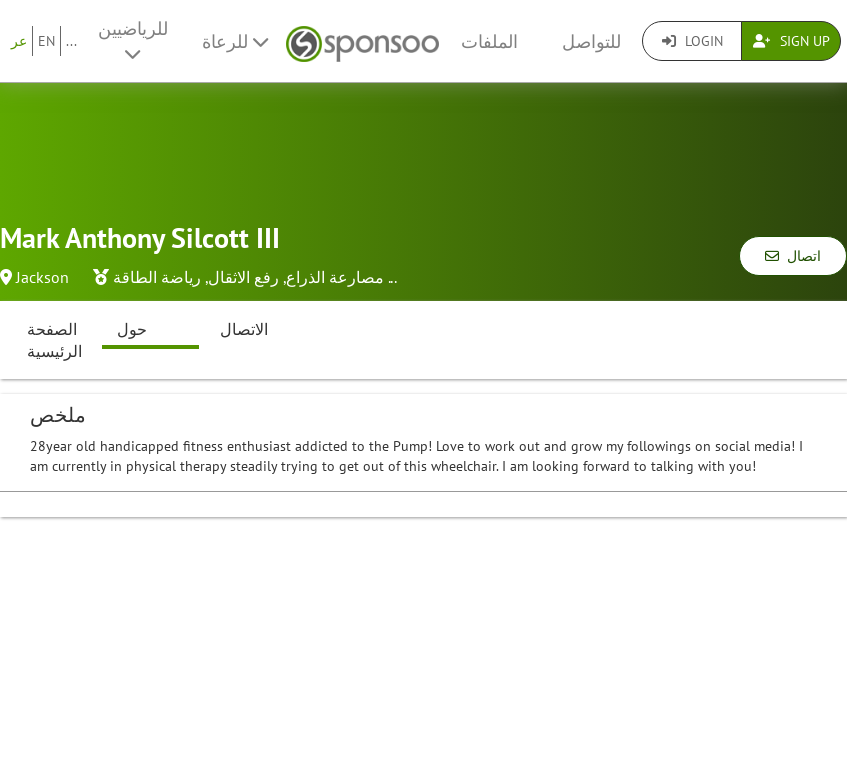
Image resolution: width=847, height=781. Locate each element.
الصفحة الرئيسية (54, 340)
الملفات (489, 41)
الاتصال (244, 329)
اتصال (793, 256)
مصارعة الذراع (335, 277)
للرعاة (235, 41)
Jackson (42, 277)
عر (19, 41)
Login (692, 41)
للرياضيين (133, 40)
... (71, 41)
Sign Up (791, 41)
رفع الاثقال (243, 277)
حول (132, 329)
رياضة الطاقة (157, 277)
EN (46, 41)
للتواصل (591, 41)
